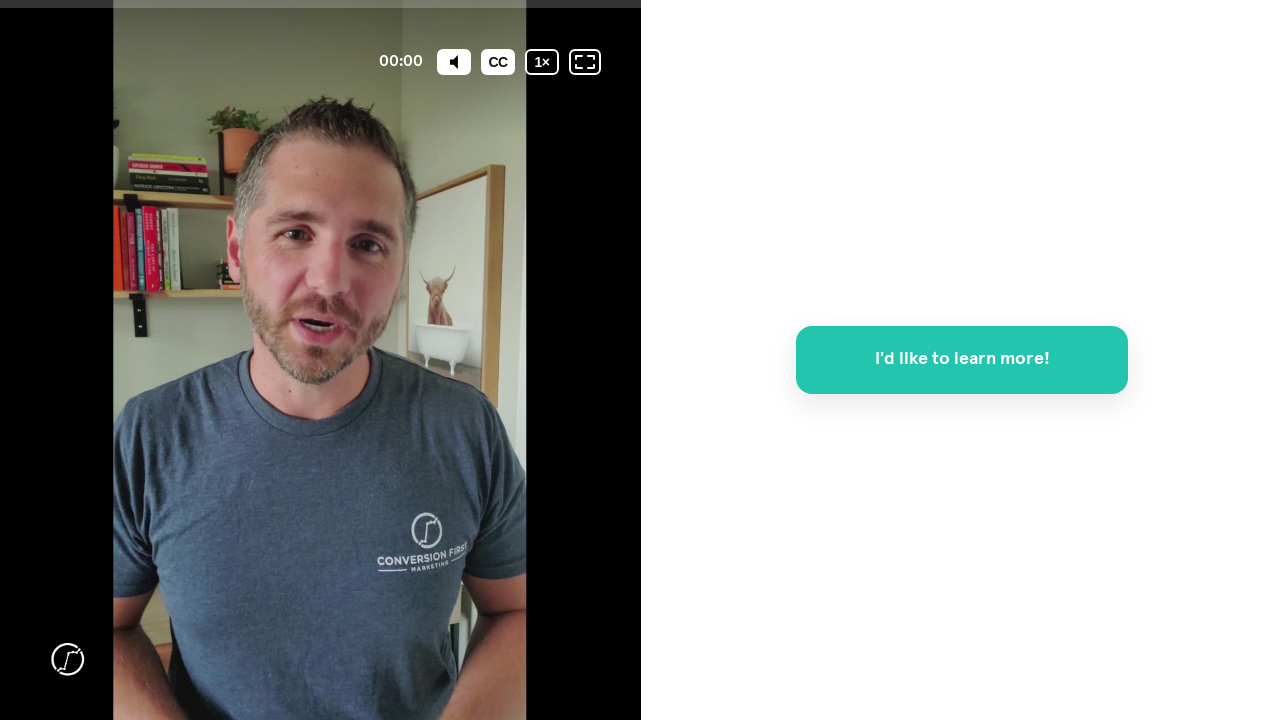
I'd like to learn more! (961, 359)
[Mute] (454, 62)
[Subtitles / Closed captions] (498, 62)
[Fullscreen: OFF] (585, 62)
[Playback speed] (542, 62)
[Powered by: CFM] (67, 660)
